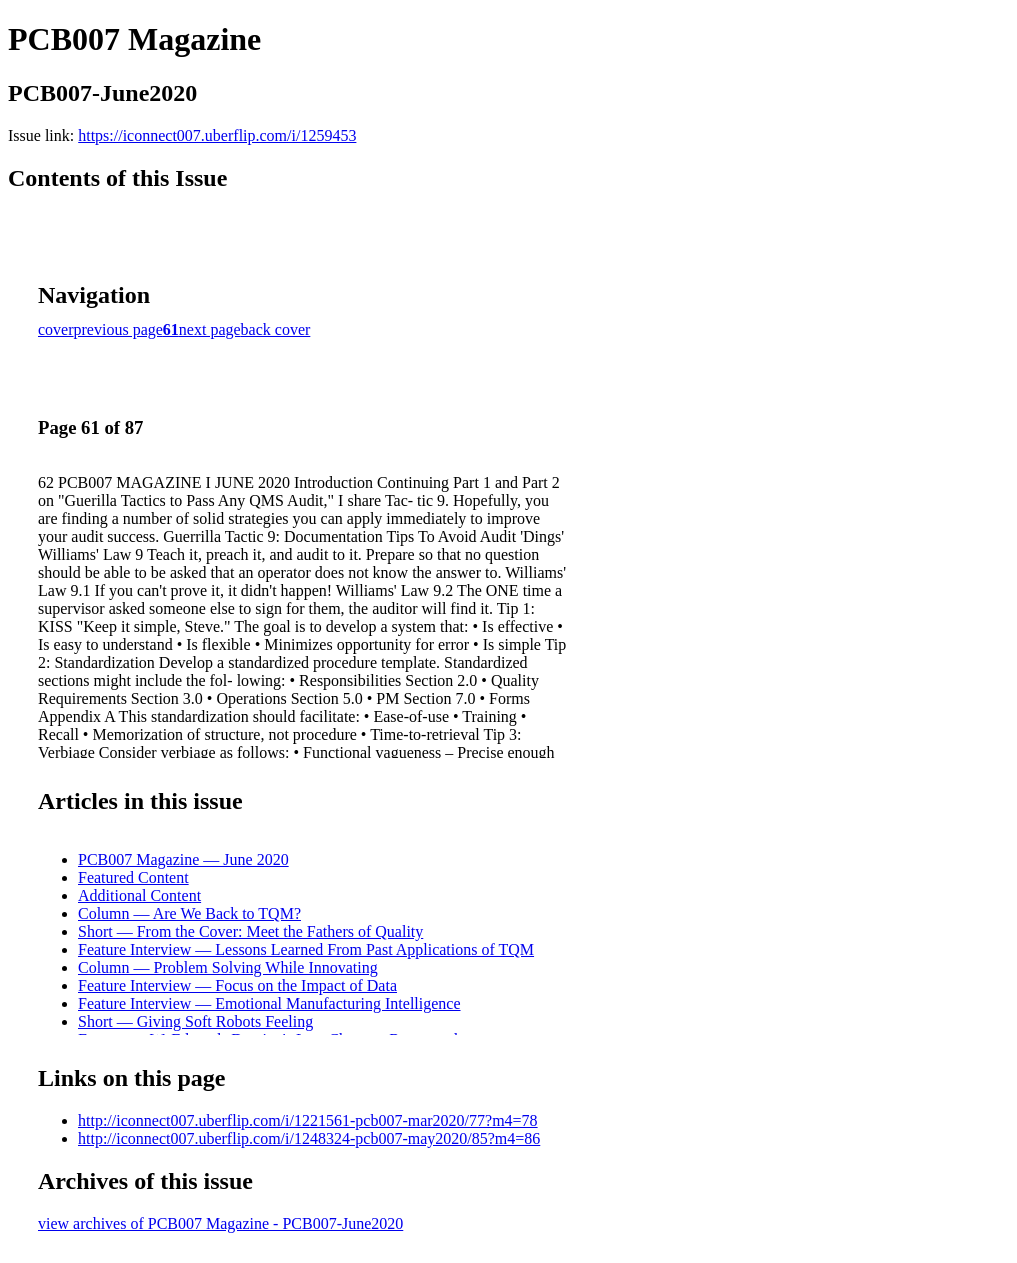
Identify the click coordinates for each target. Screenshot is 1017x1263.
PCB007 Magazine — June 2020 (183, 859)
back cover (276, 329)
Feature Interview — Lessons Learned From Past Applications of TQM (306, 949)
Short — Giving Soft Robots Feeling (195, 1021)
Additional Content (139, 895)
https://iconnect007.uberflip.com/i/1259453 (217, 135)
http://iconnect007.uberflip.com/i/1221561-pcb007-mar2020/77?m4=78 (308, 1120)
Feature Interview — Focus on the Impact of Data (237, 985)
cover (56, 329)
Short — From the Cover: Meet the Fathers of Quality (250, 931)
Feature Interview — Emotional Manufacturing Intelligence (269, 1003)
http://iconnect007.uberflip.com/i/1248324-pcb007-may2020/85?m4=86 (309, 1138)
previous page (118, 329)
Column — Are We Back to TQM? (189, 913)
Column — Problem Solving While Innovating (228, 967)
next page (210, 329)
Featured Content (133, 877)
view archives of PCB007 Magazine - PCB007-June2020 (220, 1223)
